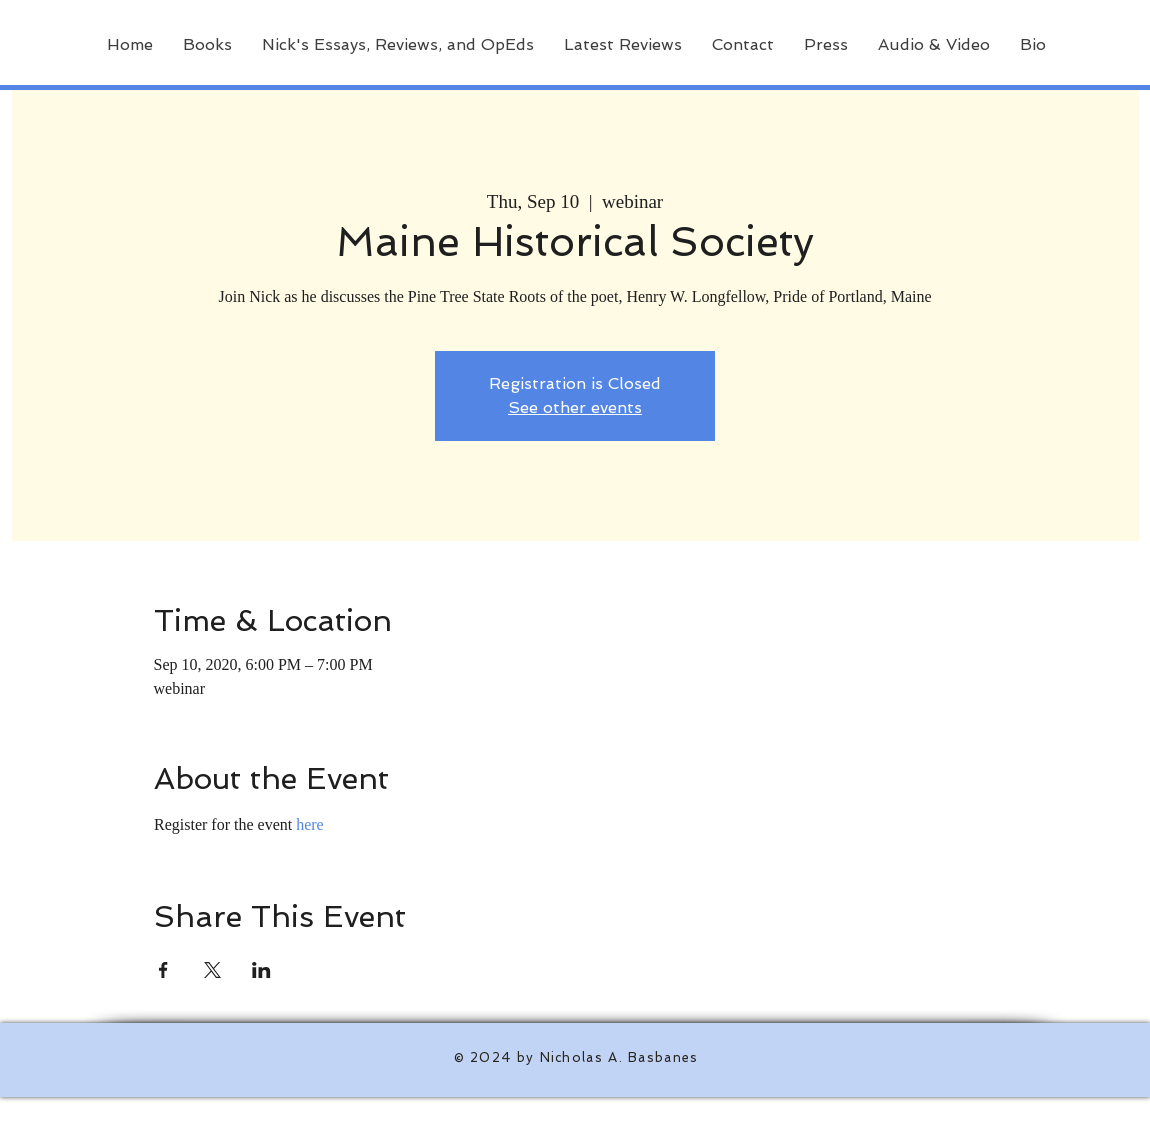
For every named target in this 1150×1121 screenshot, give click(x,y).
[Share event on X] (212, 970)
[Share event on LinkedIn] (261, 970)
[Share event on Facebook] (163, 970)
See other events (575, 407)
